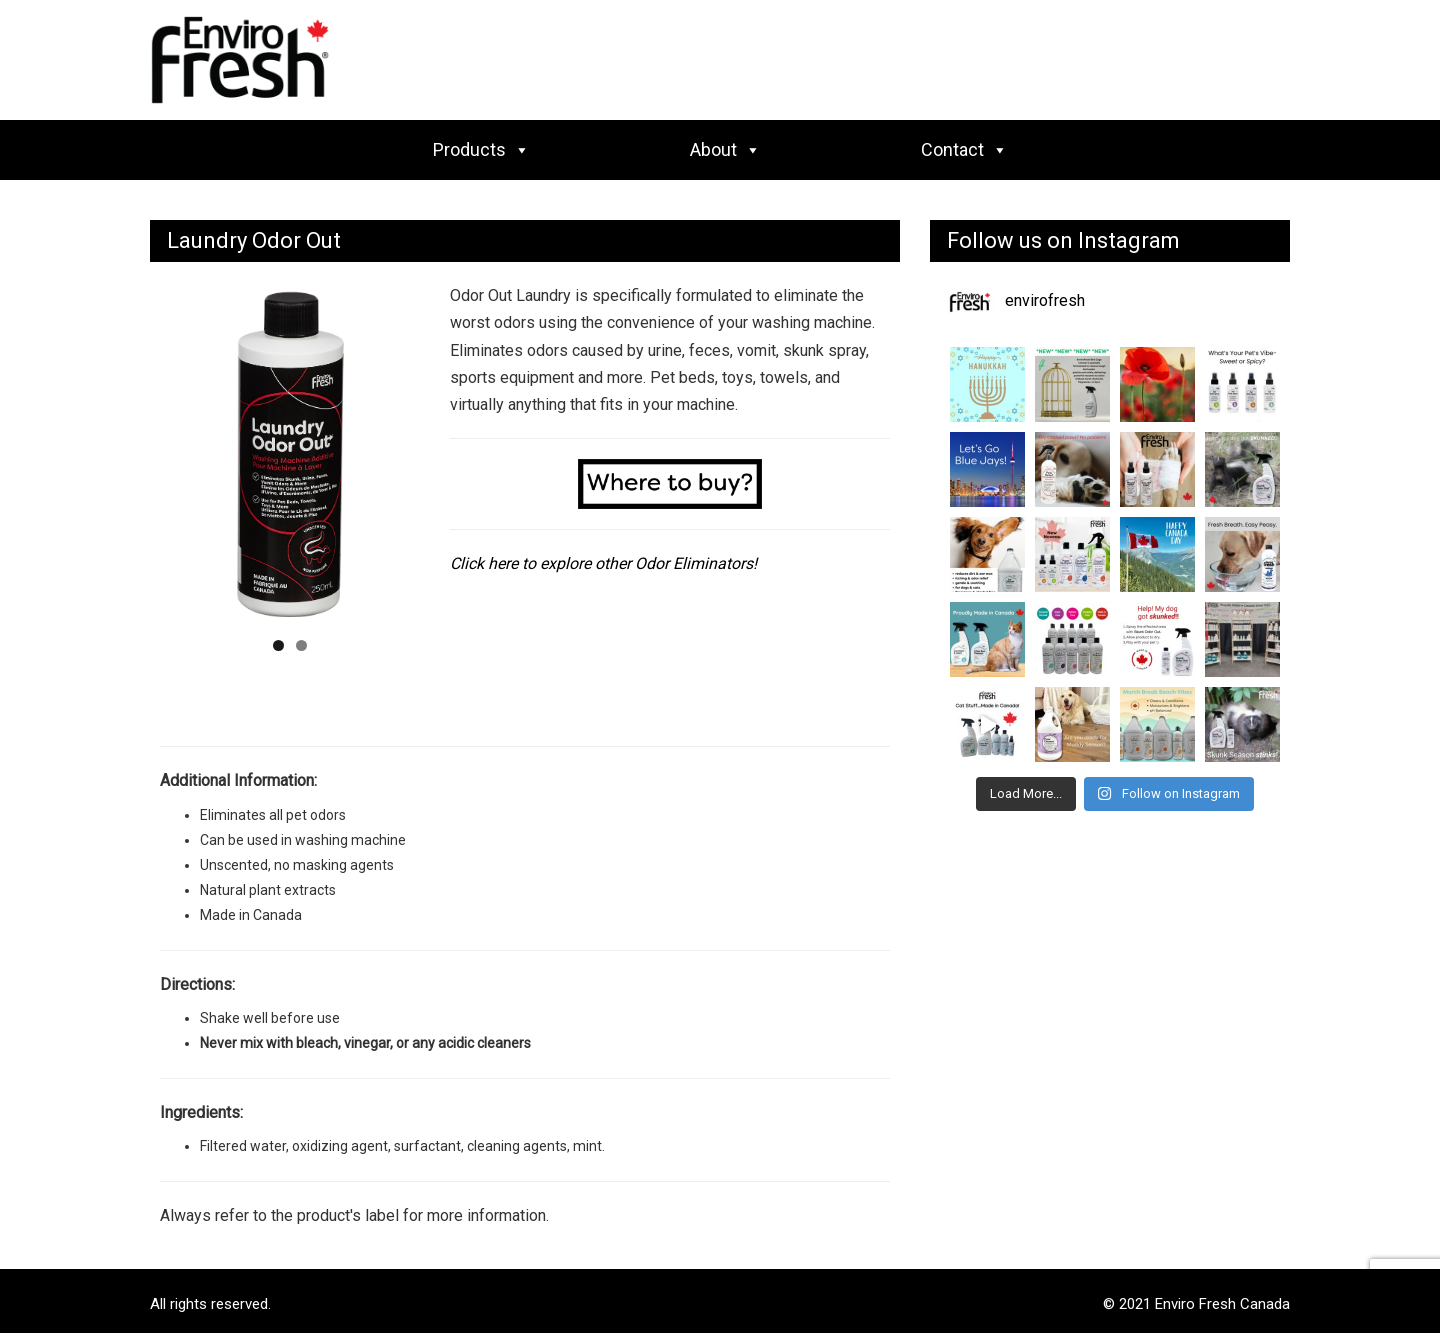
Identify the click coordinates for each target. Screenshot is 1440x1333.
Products (481, 149)
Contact (964, 149)
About (725, 149)
